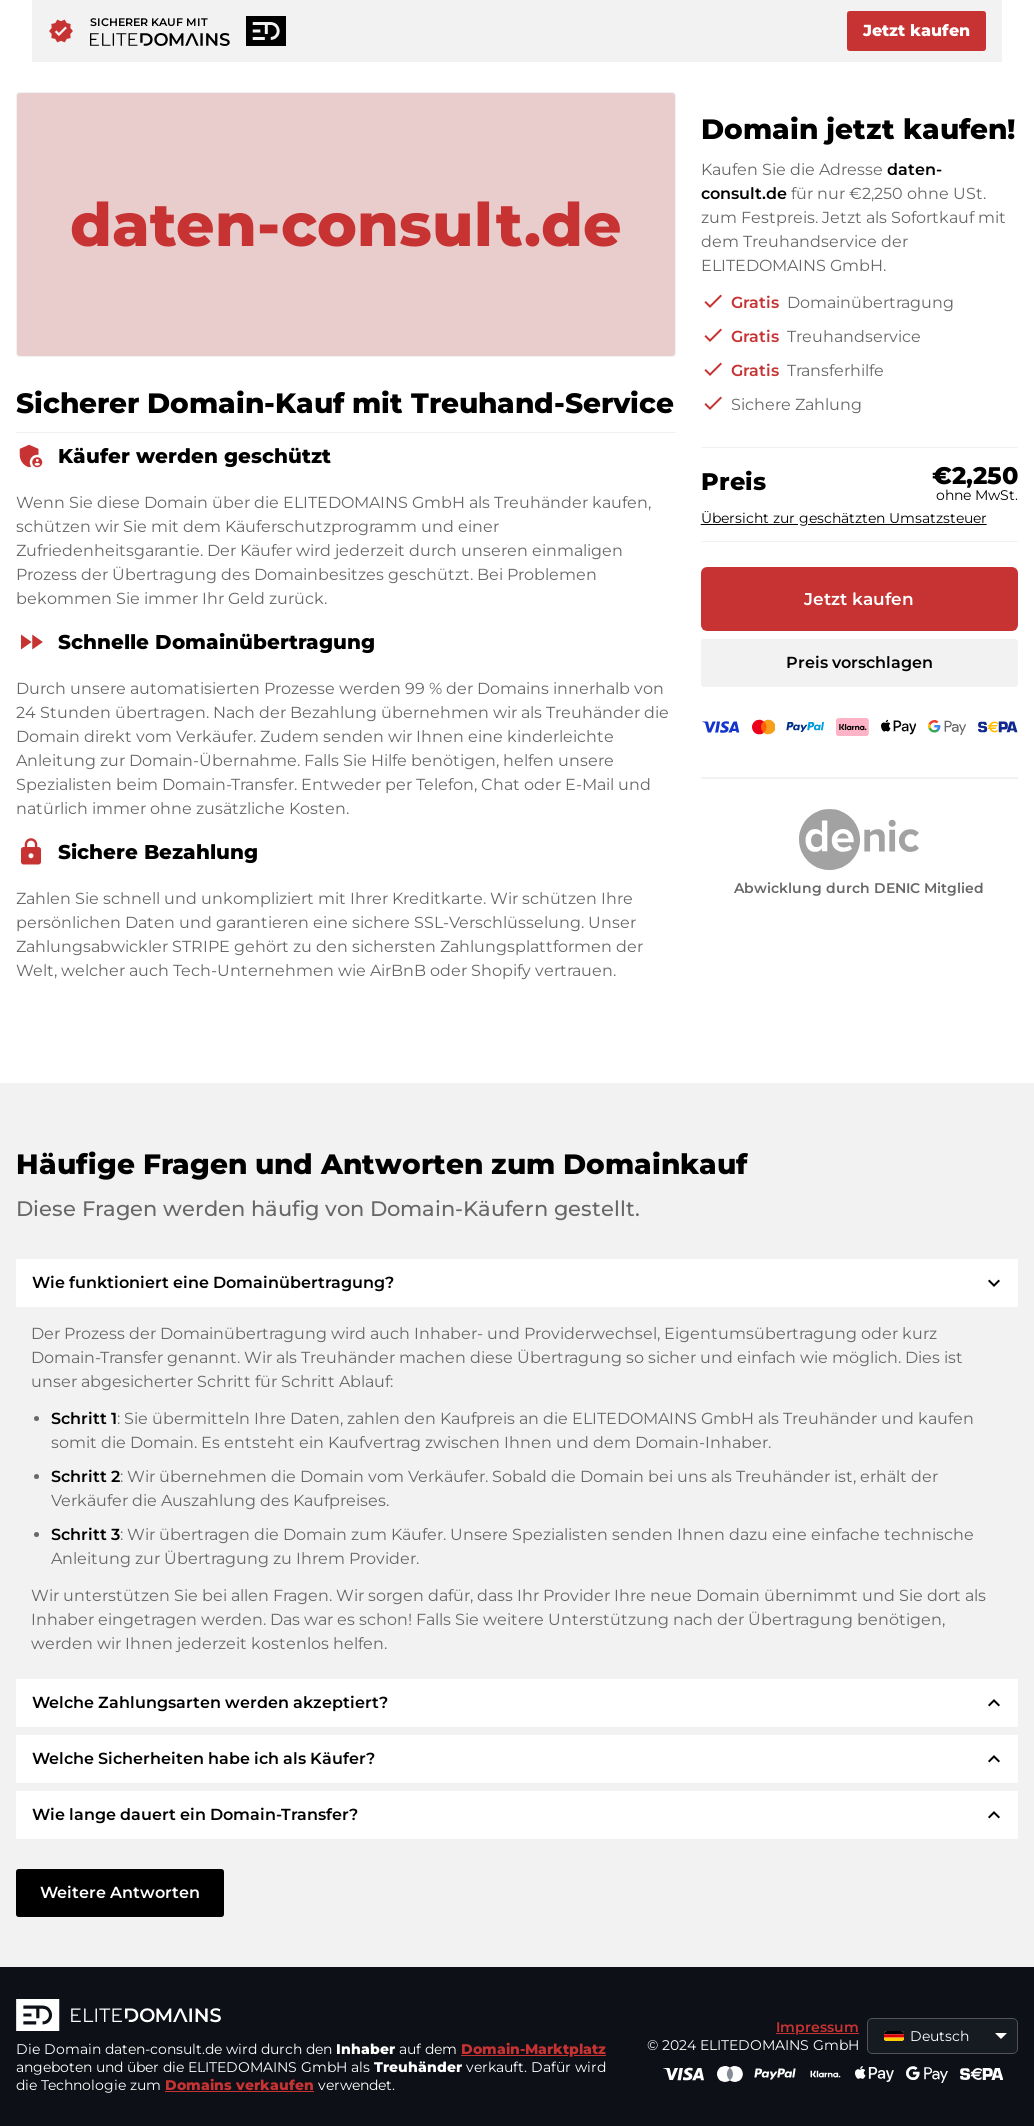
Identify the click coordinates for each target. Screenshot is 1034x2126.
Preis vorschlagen (859, 662)
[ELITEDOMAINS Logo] (316, 2017)
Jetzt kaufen (916, 30)
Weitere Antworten (120, 1892)
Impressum (817, 2027)
